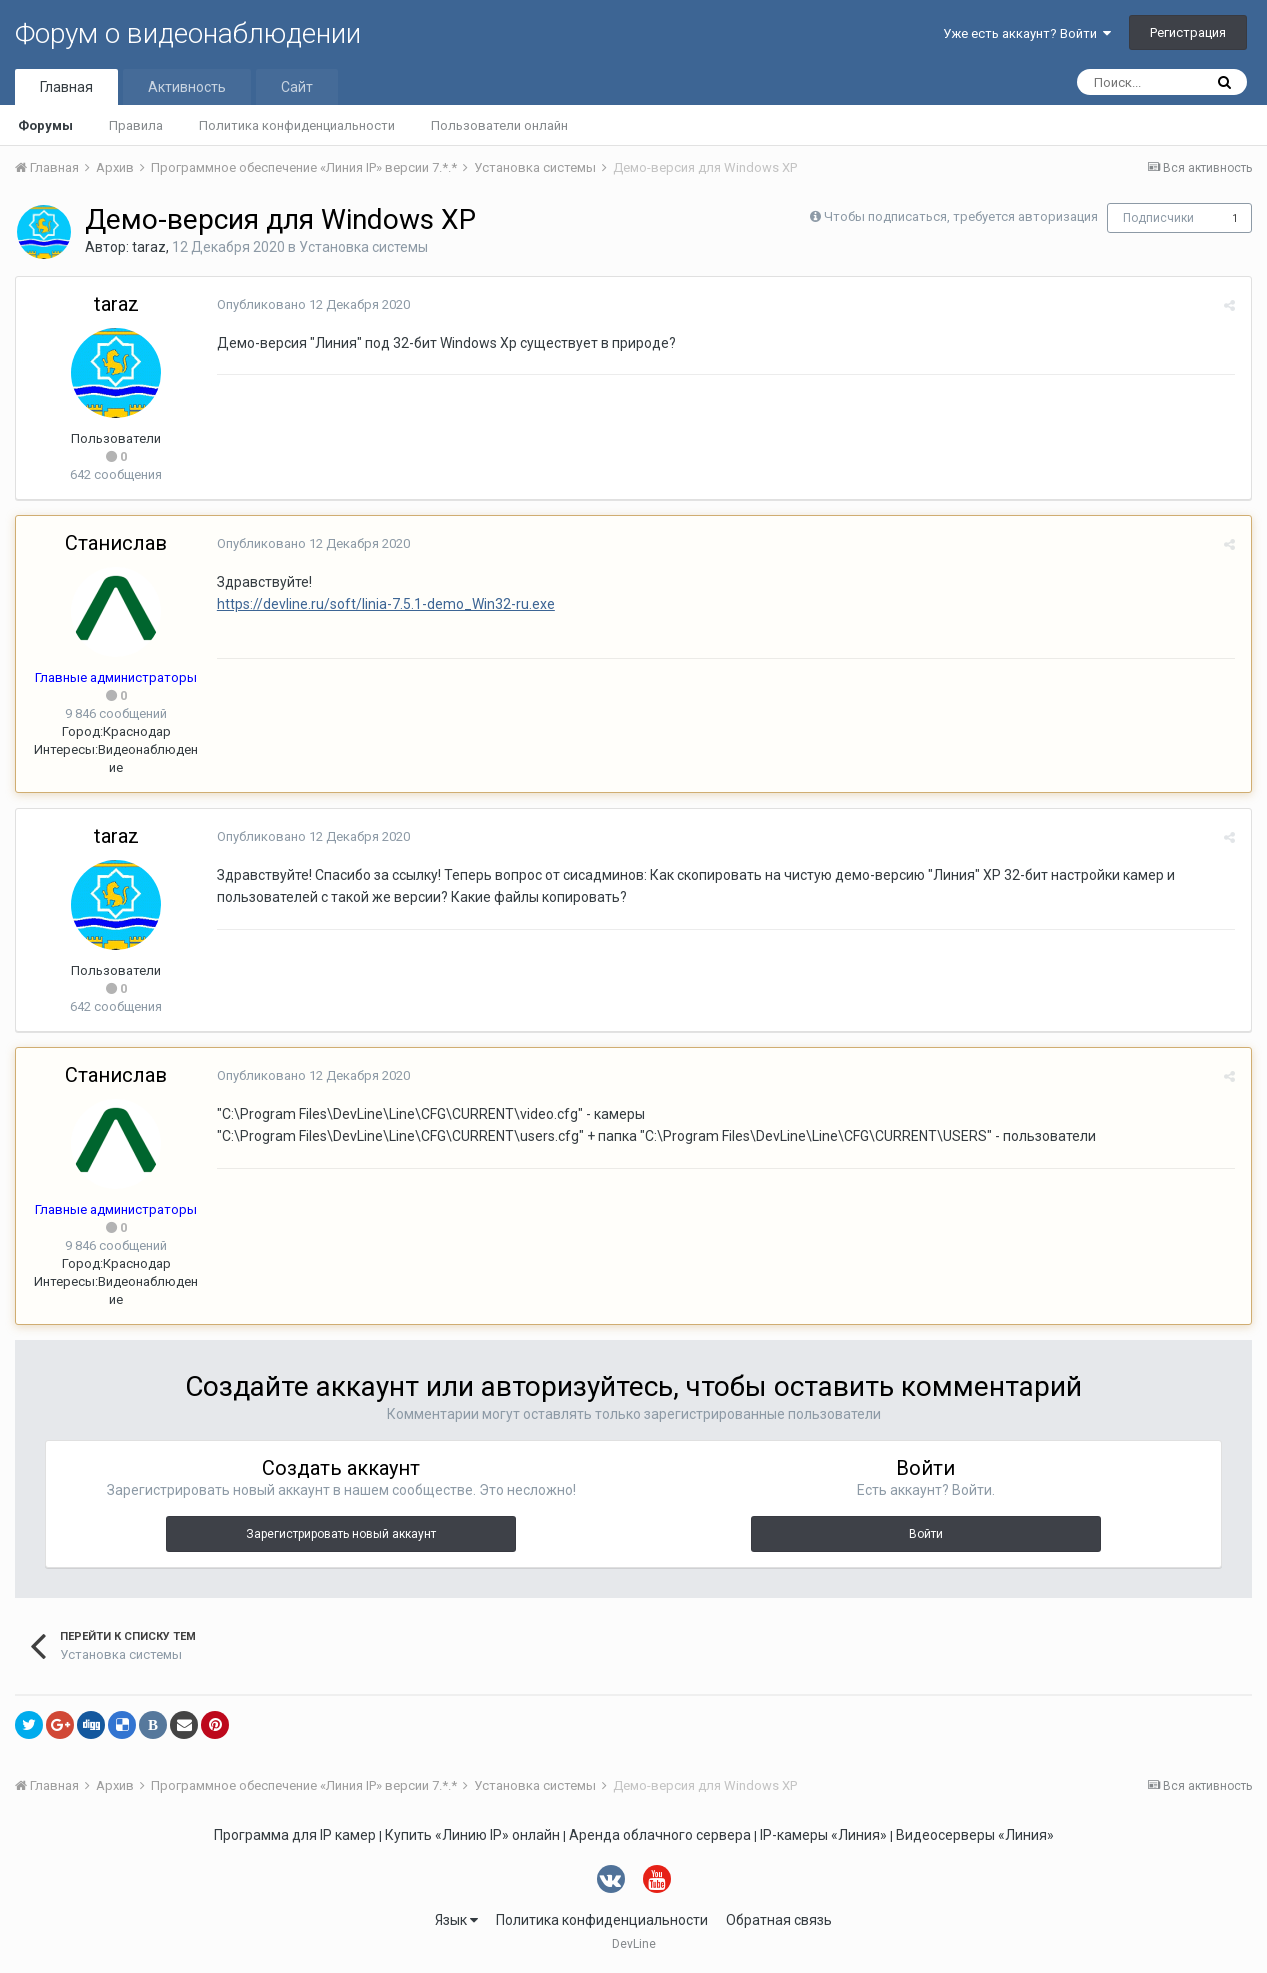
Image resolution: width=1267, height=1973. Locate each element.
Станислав (116, 543)
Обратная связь (779, 1920)
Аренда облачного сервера (660, 1835)
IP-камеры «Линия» (823, 1835)
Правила (136, 125)
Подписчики (1158, 218)
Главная (66, 87)
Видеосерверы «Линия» (975, 1835)
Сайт (297, 87)
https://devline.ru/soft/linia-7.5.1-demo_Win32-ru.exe (385, 604)
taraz (149, 247)
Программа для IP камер (295, 1835)
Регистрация (1188, 32)
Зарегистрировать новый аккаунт (341, 1534)
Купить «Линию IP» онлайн (472, 1835)
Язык (456, 1920)
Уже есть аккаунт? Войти (1027, 33)
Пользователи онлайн (499, 125)
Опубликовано (312, 304)
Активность (187, 87)
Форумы (45, 125)
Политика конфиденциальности (297, 125)
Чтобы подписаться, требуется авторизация (961, 216)
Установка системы (363, 247)
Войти (926, 1534)
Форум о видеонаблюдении (188, 33)
